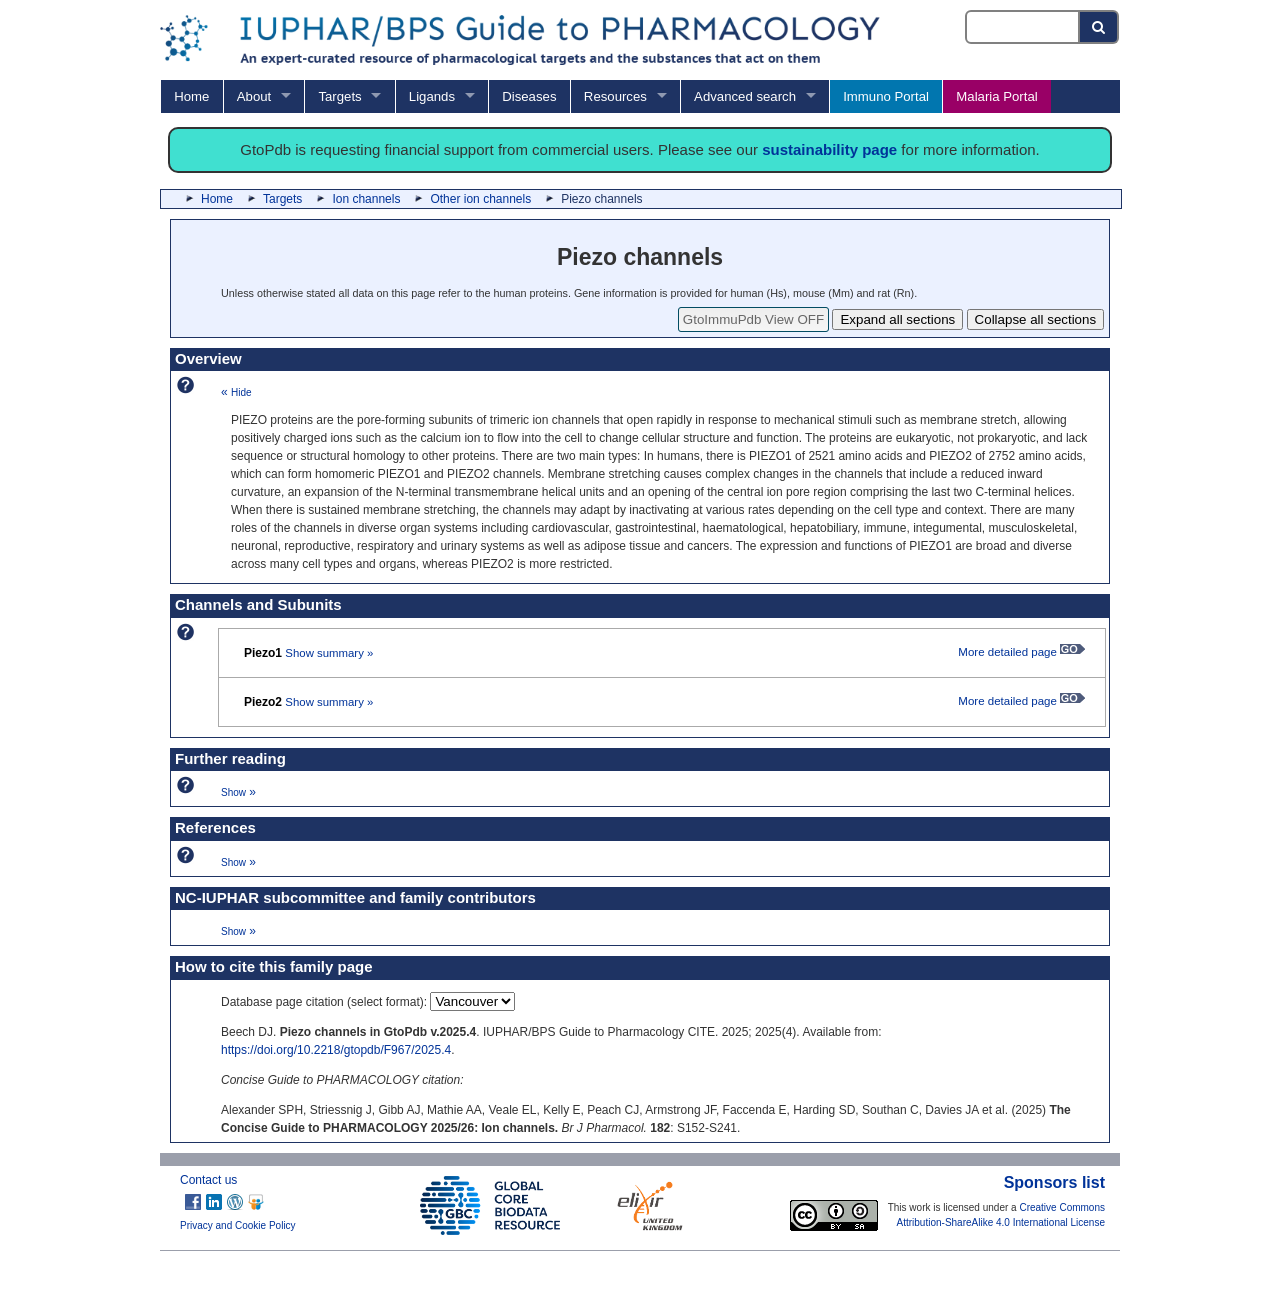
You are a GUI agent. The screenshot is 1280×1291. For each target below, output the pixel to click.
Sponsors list (1054, 1182)
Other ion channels (480, 199)
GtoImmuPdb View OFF (753, 319)
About (254, 96)
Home (191, 96)
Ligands (432, 96)
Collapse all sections (1036, 319)
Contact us (208, 1180)
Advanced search (745, 96)
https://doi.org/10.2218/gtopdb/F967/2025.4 (336, 1050)
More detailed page (1021, 652)
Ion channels (366, 199)
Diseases (529, 96)
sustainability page (829, 149)
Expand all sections (897, 319)
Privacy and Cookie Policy (238, 1225)
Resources (615, 96)
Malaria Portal (996, 96)
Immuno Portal (886, 96)
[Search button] (1099, 27)
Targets (339, 96)
